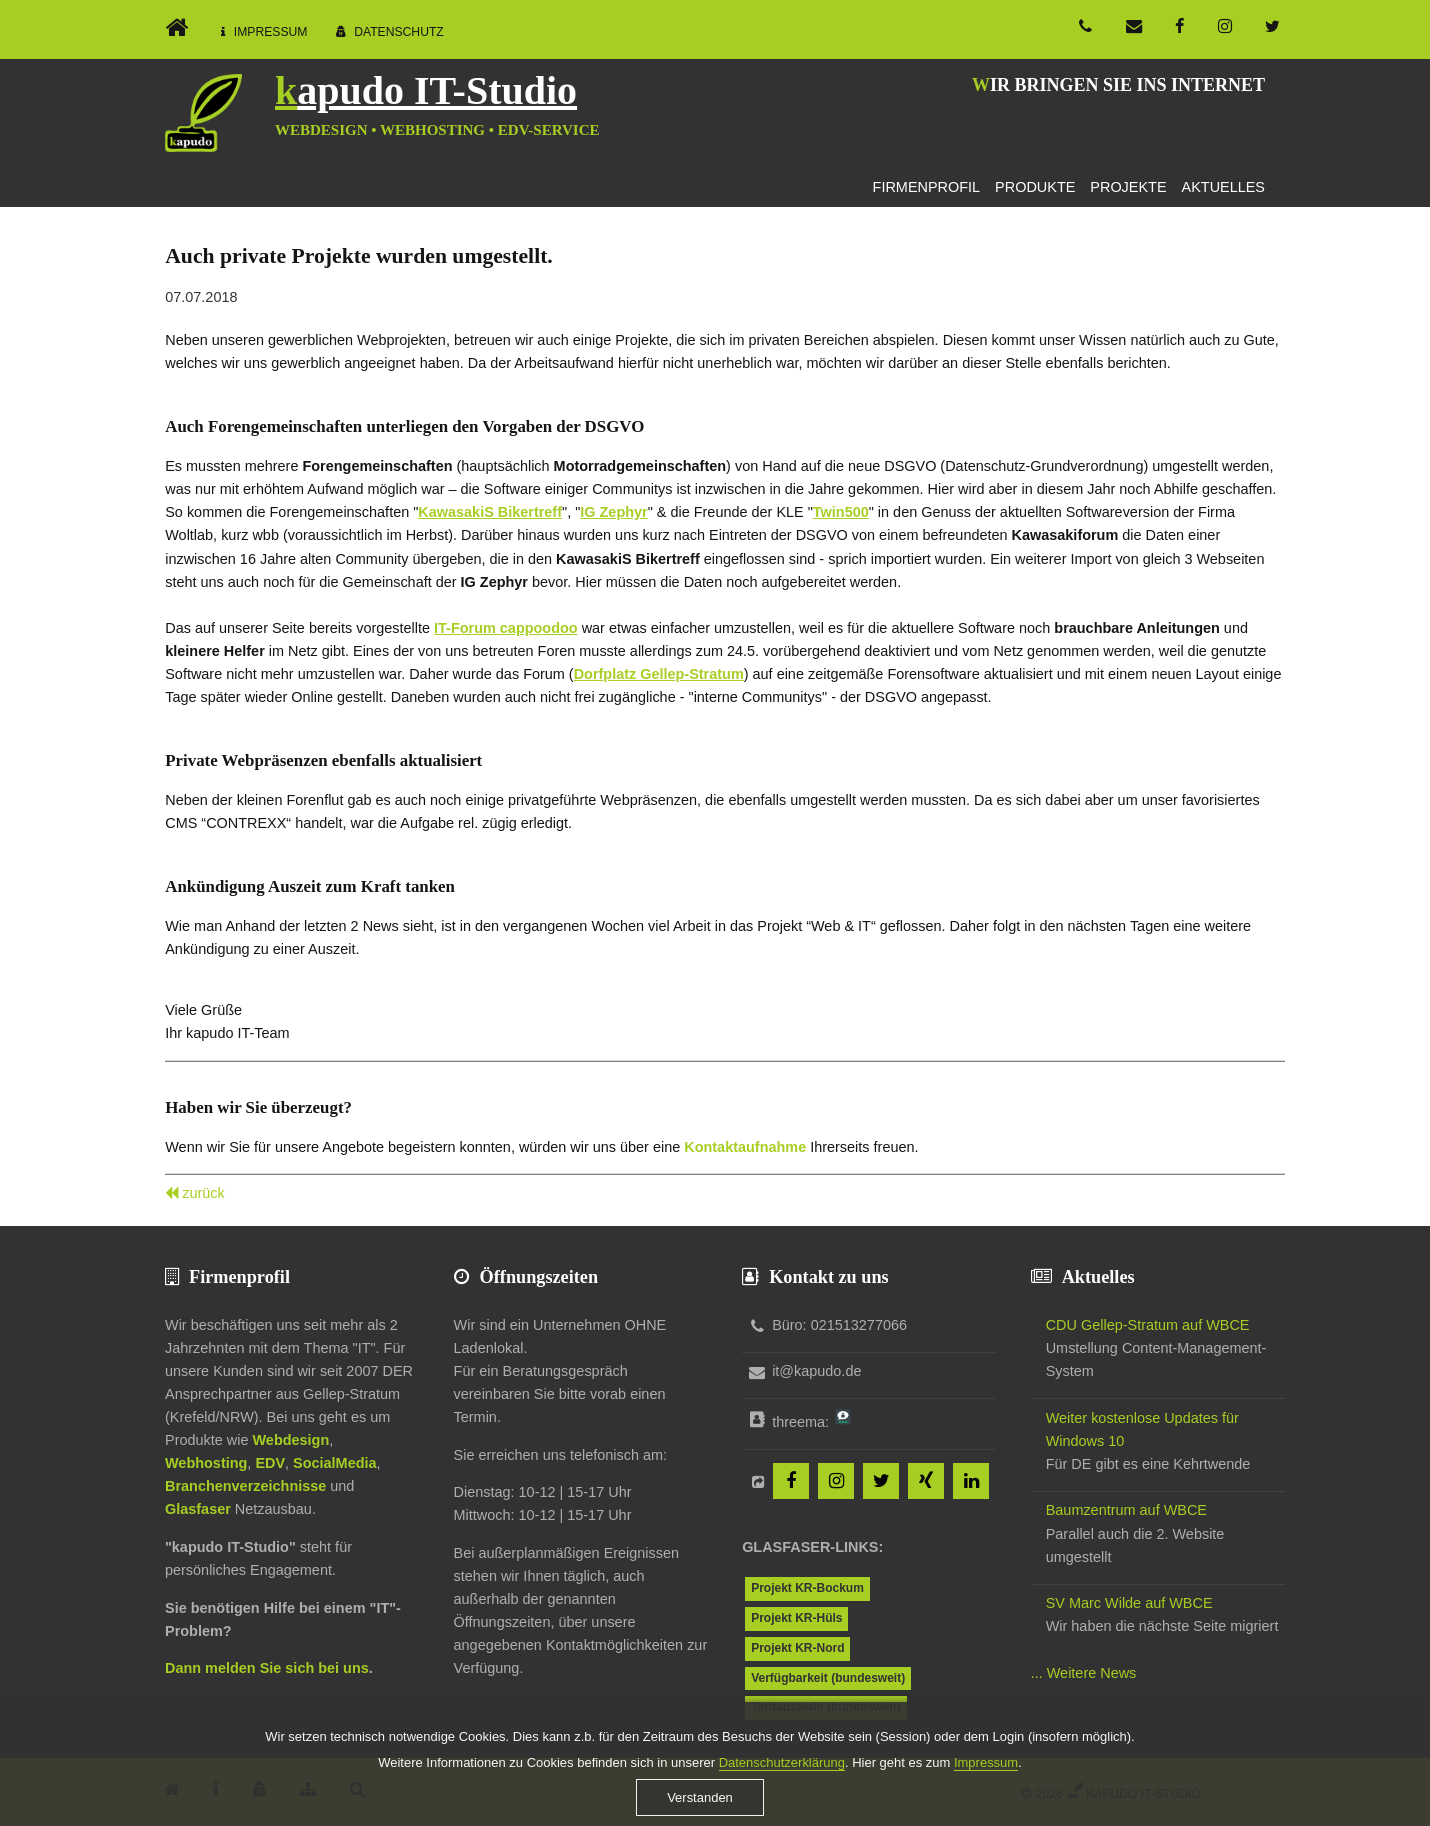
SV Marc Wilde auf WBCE (1129, 1603)
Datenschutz (399, 32)
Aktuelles (1223, 187)
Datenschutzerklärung (782, 1777)
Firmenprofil (927, 187)
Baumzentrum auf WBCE (1126, 1510)
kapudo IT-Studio (426, 90)
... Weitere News (1084, 1673)
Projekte (1128, 187)
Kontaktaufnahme (745, 1147)
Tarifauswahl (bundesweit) (826, 1707)
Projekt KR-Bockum (807, 1588)
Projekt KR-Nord (797, 1648)
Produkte (1035, 187)
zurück (203, 1193)
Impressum (271, 32)
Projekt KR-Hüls (796, 1618)
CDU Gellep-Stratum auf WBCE (1148, 1325)
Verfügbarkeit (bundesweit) (828, 1678)
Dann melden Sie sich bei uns (267, 1668)
